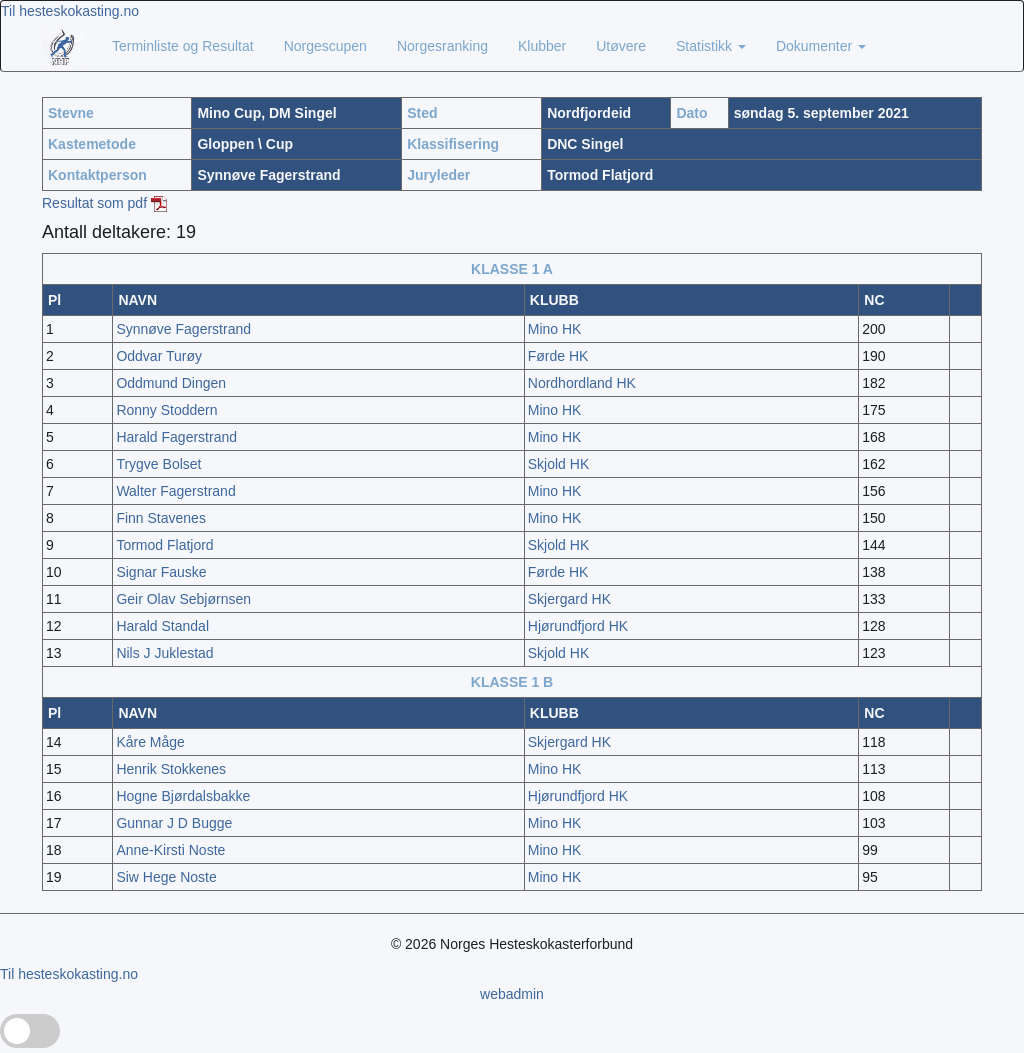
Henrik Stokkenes (171, 769)
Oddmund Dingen (171, 383)
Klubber (542, 46)
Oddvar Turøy (159, 356)
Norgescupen (325, 46)
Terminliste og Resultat (183, 46)
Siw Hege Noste (166, 877)
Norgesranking (442, 46)
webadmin (512, 994)
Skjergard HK (569, 599)
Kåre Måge (150, 742)
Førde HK (558, 356)
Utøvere (621, 46)
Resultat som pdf (104, 203)
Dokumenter (821, 46)
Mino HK (555, 329)
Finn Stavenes (161, 518)
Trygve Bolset (158, 464)
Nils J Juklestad (164, 653)
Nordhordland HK (582, 383)
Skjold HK (558, 464)
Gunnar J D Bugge (174, 823)
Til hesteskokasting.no (70, 11)
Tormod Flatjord (164, 545)
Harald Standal (162, 626)
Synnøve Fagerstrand (183, 329)
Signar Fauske (161, 572)
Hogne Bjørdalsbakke (183, 796)
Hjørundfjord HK (578, 626)
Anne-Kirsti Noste (170, 850)
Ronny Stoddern (166, 410)
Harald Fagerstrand (176, 437)
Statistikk (711, 46)
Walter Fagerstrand (175, 491)
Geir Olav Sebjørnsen (183, 599)
